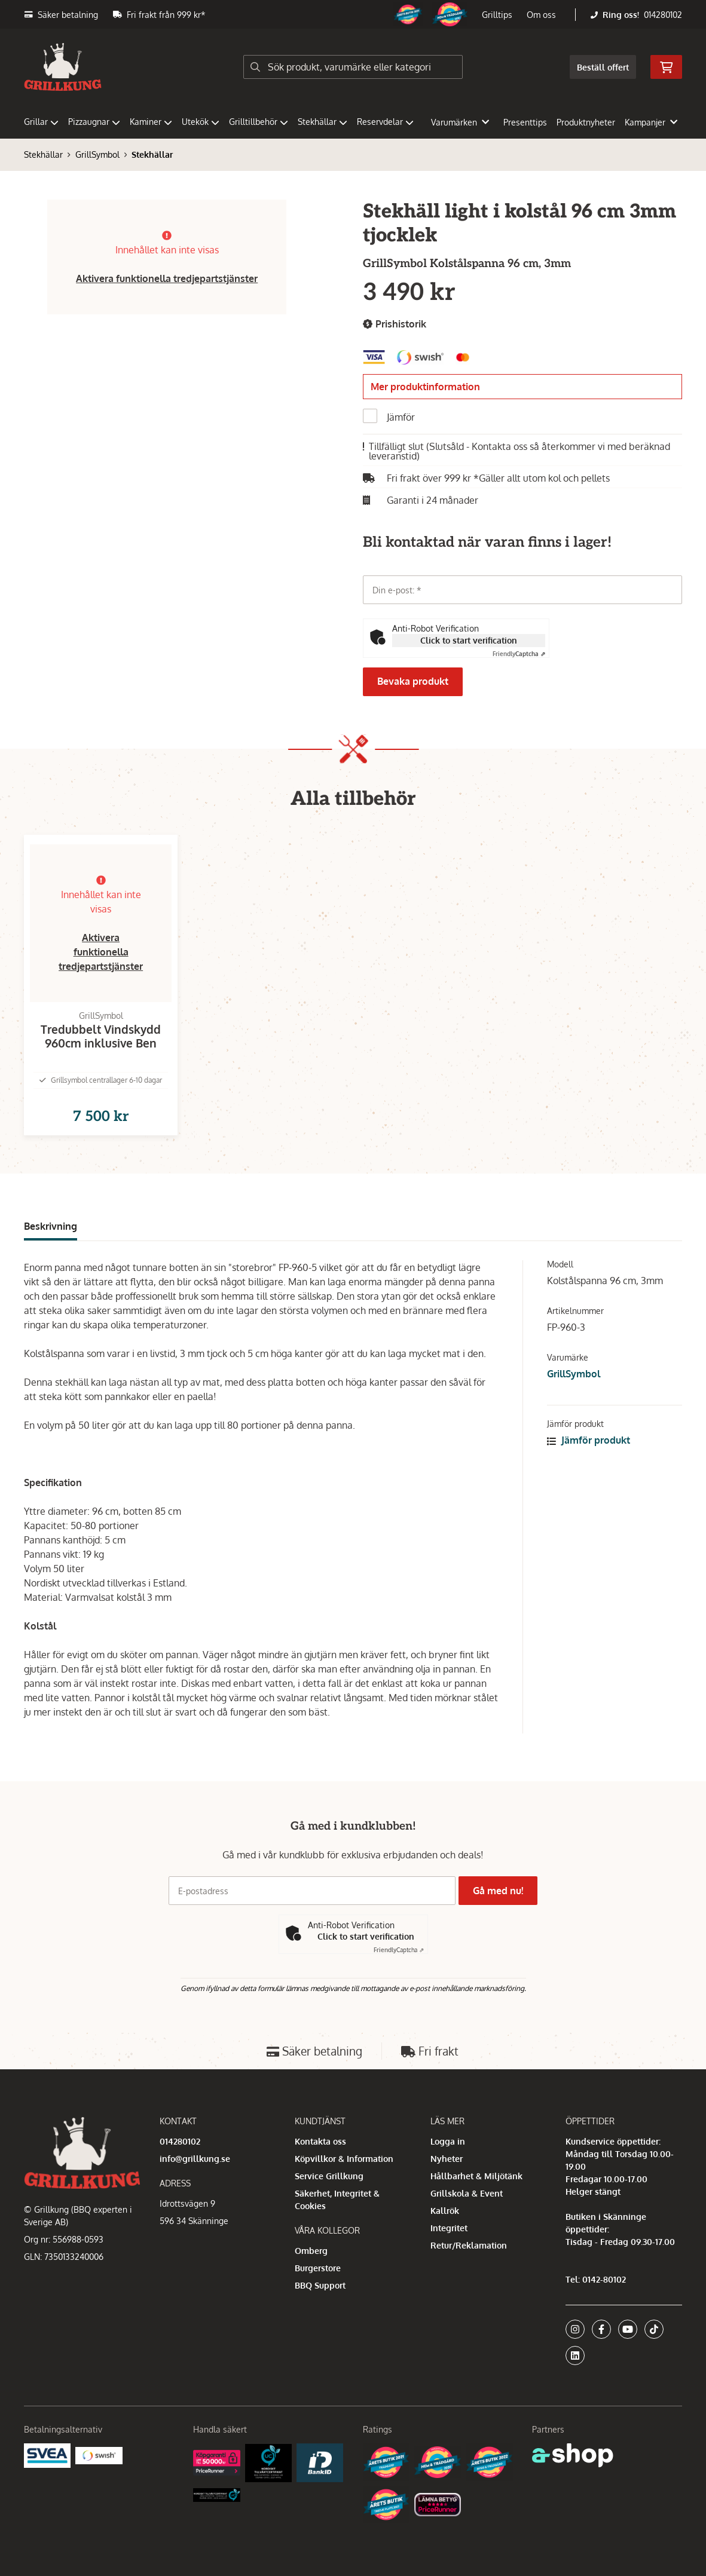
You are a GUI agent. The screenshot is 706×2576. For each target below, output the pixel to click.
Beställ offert (603, 67)
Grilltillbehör (258, 122)
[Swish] (98, 2455)
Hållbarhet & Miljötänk (476, 2176)
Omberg (311, 2251)
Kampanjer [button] (651, 122)
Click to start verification (468, 640)
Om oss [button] (541, 15)
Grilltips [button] (497, 15)
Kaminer (151, 122)
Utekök (200, 122)
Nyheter (446, 2159)
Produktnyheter (586, 122)
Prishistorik (394, 324)
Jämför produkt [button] (588, 1459)
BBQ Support (320, 2285)
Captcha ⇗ (519, 653)
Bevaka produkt (412, 681)
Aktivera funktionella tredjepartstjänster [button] (167, 278)
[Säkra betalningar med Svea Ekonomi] (47, 2455)
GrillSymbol (97, 154)
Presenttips (525, 122)
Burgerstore (318, 2268)
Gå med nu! (501, 1891)
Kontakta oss (320, 2141)
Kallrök (444, 2211)
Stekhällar (322, 122)
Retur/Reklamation (468, 2245)
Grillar (41, 122)
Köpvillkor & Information (344, 2159)
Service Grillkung (329, 2176)
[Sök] (353, 67)
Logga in (447, 2141)
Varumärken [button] (460, 122)
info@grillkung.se (195, 2159)
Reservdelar (385, 122)
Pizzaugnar (94, 122)
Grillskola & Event (466, 2193)
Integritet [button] (448, 2228)
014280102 (663, 15)
